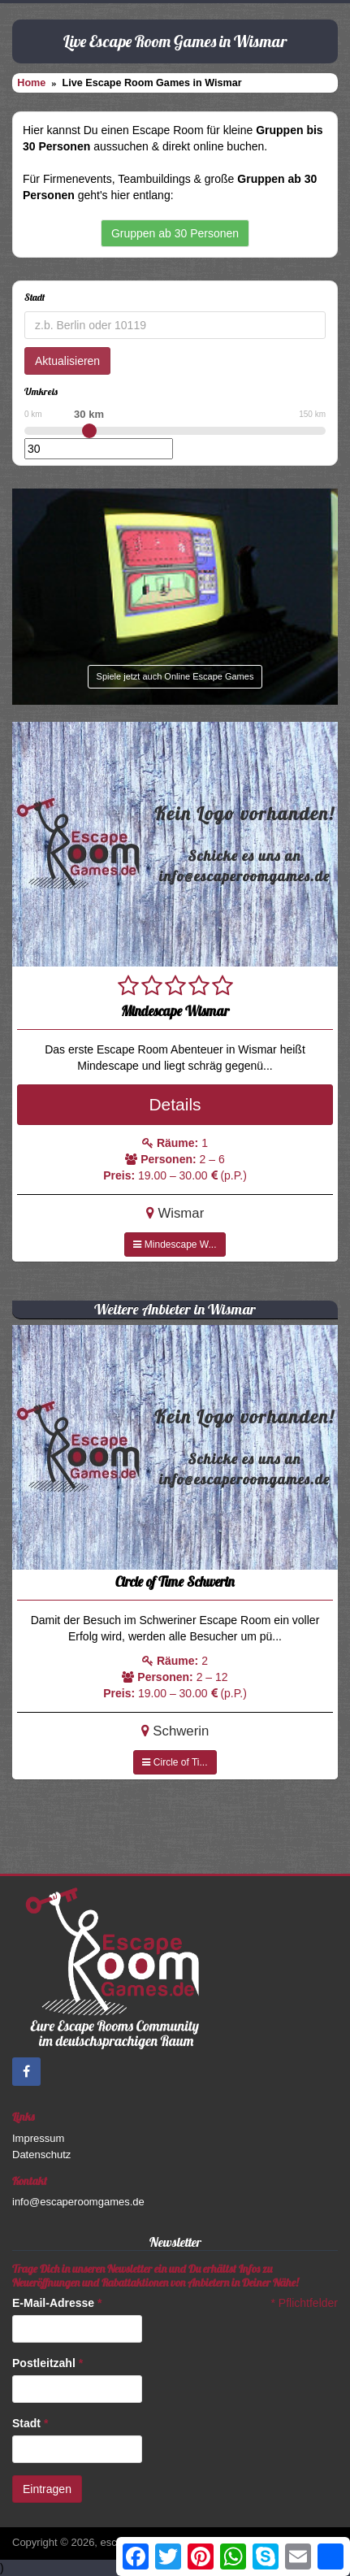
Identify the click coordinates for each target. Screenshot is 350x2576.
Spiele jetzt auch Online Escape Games (175, 676)
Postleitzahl (47, 2363)
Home (31, 83)
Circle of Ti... (174, 1762)
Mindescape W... (174, 1244)
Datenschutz (41, 2154)
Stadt (30, 2423)
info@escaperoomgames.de (78, 2202)
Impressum (38, 2138)
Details (175, 1104)
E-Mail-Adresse (57, 2302)
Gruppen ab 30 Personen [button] (175, 233)
